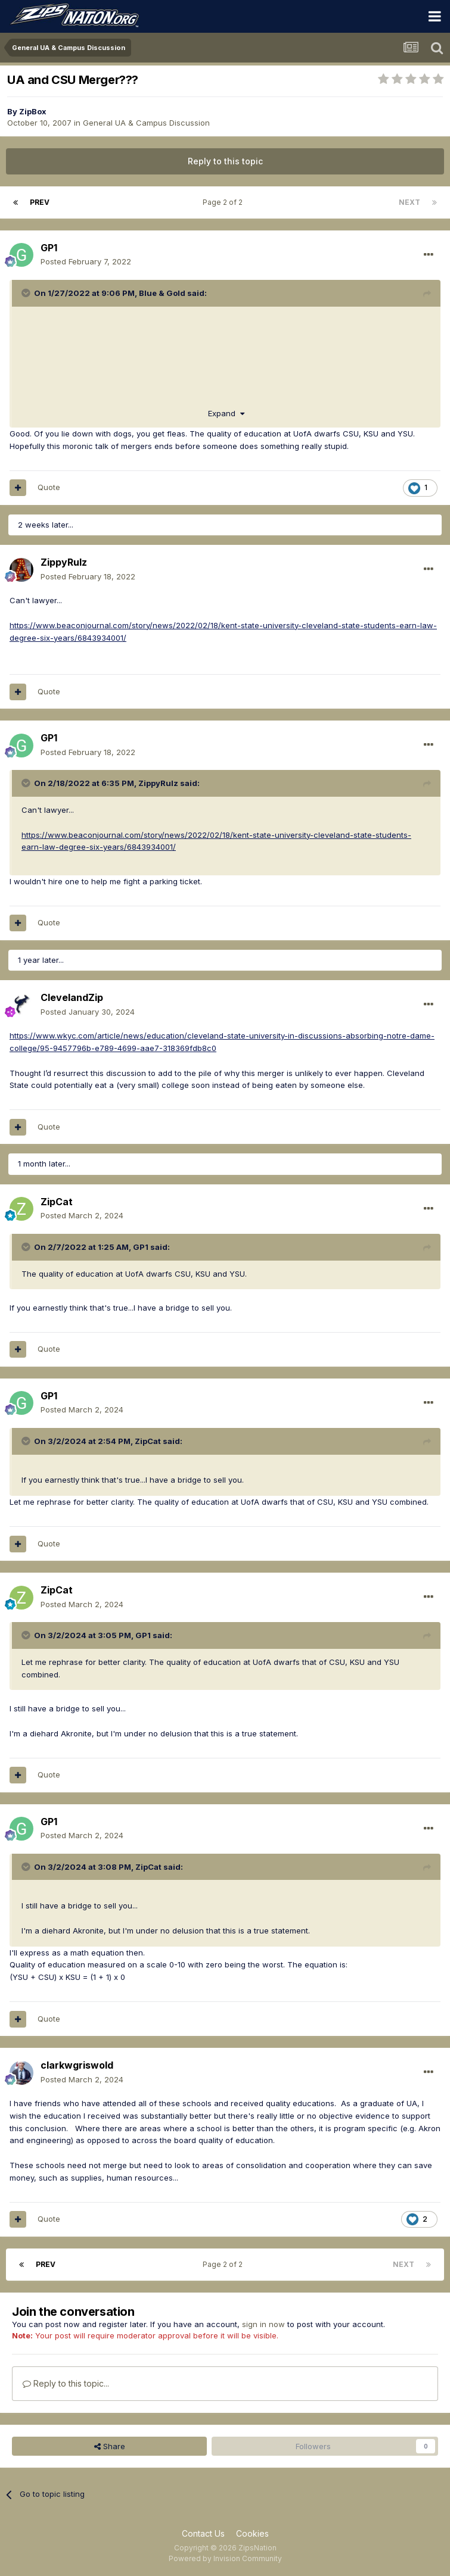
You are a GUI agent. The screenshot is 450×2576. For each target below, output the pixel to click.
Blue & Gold (162, 293)
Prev (39, 202)
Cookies (252, 2533)
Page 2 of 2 (224, 202)
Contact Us (203, 2533)
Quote (49, 487)
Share (109, 2446)
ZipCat (57, 1202)
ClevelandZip (72, 997)
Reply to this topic (225, 161)
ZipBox (32, 111)
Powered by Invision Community (225, 2558)
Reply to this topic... (66, 2383)
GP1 (49, 248)
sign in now (263, 2324)
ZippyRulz (64, 562)
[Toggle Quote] (26, 293)
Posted (86, 261)
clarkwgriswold (77, 2065)
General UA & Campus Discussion (146, 122)
